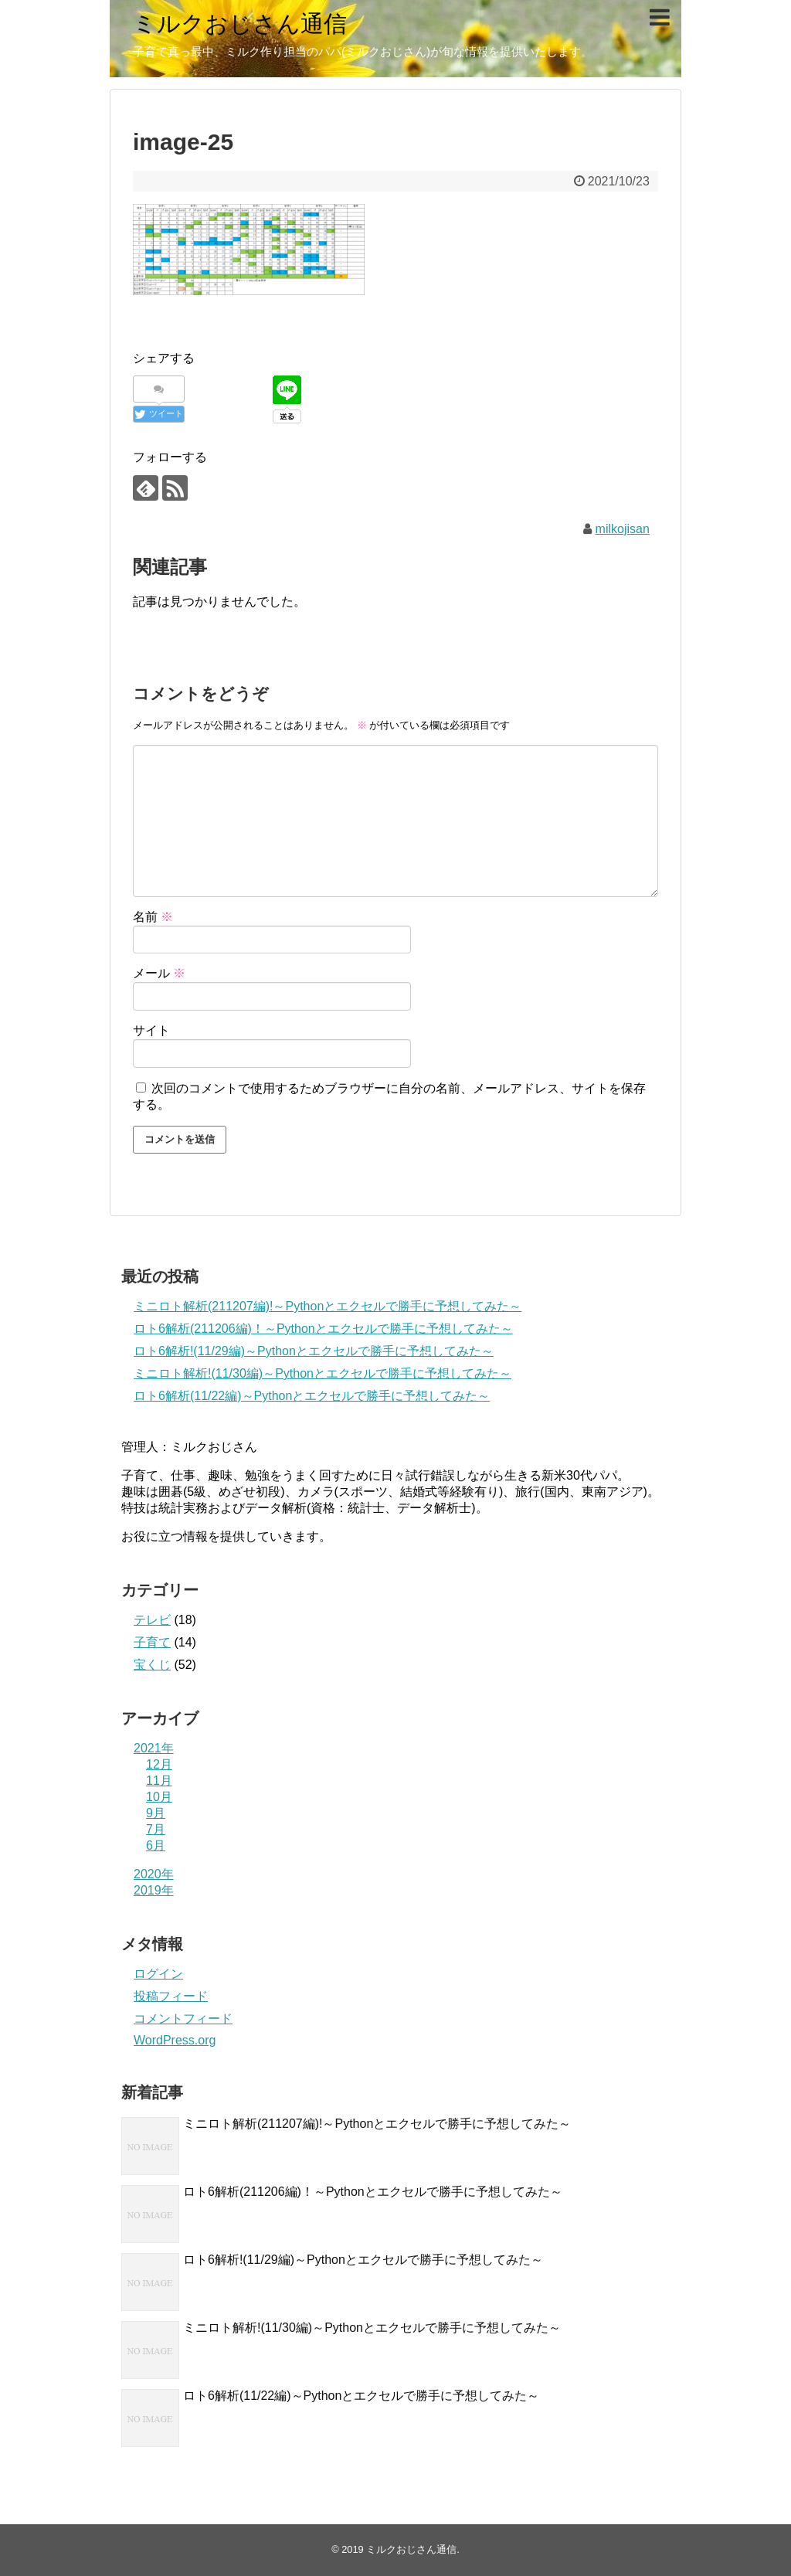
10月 (159, 1796)
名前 (153, 916)
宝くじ (152, 1664)
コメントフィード (183, 2018)
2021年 (154, 1748)
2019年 (154, 1890)
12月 (159, 1764)
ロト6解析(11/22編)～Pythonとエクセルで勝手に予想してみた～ (312, 1395)
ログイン (158, 1973)
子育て (152, 1642)
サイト (151, 1030)
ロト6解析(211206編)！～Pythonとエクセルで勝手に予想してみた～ (323, 1328)
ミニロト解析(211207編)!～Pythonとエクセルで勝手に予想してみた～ (327, 1306)
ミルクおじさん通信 (240, 23)
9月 (155, 1813)
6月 (155, 1845)
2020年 (154, 1874)
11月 (159, 1780)
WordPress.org (175, 2040)
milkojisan (623, 528)
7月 (155, 1829)
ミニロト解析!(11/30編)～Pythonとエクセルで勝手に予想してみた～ (322, 1373)
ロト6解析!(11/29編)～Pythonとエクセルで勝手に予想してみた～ (314, 1351)
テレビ (152, 1619)
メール (159, 973)
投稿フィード (171, 1996)
